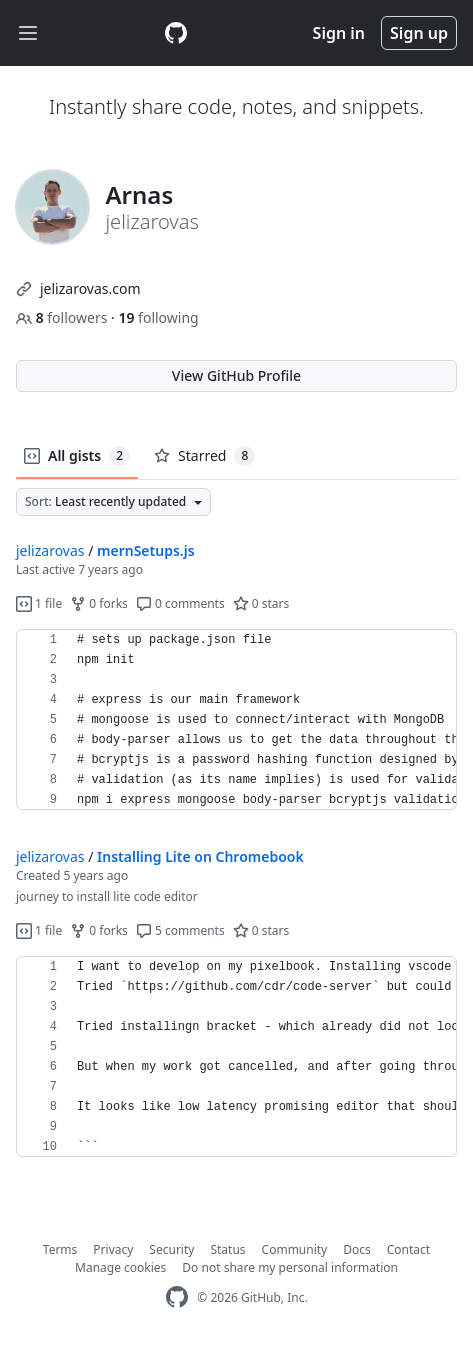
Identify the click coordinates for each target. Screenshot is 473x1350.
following (158, 317)
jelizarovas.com (90, 288)
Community (295, 1249)
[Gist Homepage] (176, 33)
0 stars (261, 603)
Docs (357, 1249)
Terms (60, 1249)
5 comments (180, 930)
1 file (39, 603)
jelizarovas (50, 550)
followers (63, 317)
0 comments (180, 603)
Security (171, 1249)
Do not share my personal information (290, 1267)
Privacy (113, 1249)
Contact (408, 1249)
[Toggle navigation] (28, 33)
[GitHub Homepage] (177, 1297)
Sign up (419, 33)
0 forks (99, 603)
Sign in (339, 33)
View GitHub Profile (236, 375)
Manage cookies (120, 1267)
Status (227, 1249)
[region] (236, 720)
